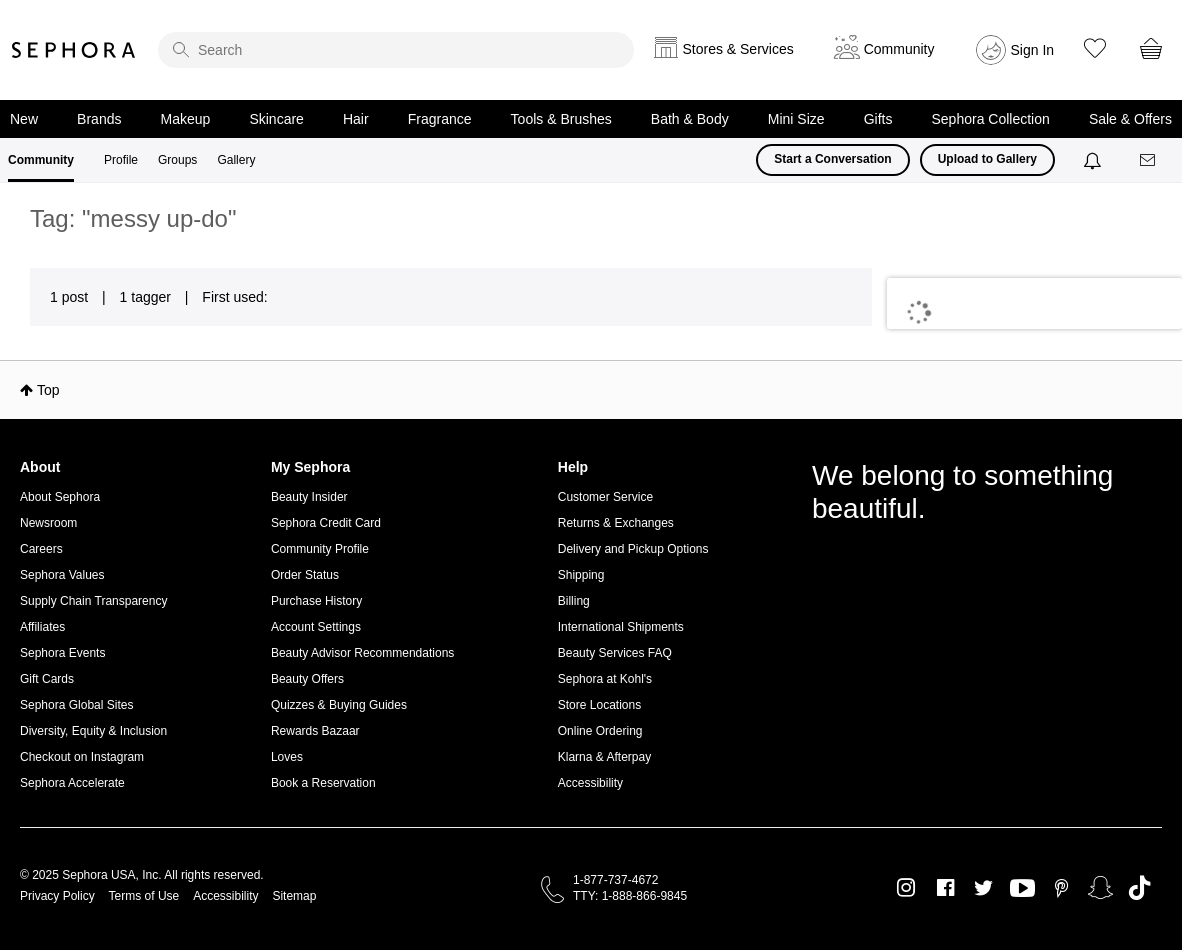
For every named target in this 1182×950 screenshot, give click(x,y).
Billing (574, 601)
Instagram (906, 888)
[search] (396, 50)
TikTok (1139, 888)
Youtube (1022, 889)
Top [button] (48, 390)
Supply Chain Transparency (93, 601)
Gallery (236, 160)
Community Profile (320, 549)
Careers (41, 549)
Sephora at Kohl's (605, 679)
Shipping (581, 575)
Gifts (878, 119)
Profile (121, 160)
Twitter (983, 888)
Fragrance (440, 119)
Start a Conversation (832, 159)
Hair (356, 119)
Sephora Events (62, 653)
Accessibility (590, 783)
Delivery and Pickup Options (633, 549)
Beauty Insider (309, 497)
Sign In (1033, 50)
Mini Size (796, 119)
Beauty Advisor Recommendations (362, 653)
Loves (287, 757)
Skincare (276, 119)
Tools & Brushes (561, 119)
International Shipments (621, 627)
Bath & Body (690, 119)
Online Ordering (600, 731)
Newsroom (48, 523)
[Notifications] (1094, 160)
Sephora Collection (991, 119)
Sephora (74, 50)
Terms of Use (144, 896)
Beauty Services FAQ (615, 653)
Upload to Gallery (987, 159)
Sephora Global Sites (76, 705)
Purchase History (316, 601)
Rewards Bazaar (315, 731)
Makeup (186, 119)
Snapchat (1100, 888)
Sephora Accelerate (72, 783)
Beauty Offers (307, 679)
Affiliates (42, 627)
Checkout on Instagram (82, 757)
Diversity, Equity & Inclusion (93, 731)
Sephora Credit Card (326, 523)
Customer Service (605, 497)
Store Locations (599, 705)
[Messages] (1149, 160)
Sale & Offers (1130, 119)
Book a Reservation (323, 783)
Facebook (945, 888)
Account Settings (316, 627)
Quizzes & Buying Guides (339, 705)
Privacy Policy (57, 896)
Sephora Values (62, 575)
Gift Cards (47, 679)
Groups (177, 160)
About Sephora (60, 497)
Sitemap (294, 896)
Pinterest (1061, 888)
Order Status (305, 575)
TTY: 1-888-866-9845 (630, 896)
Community (41, 160)
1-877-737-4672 (615, 880)
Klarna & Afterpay (604, 757)
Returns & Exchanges (616, 523)
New (24, 119)
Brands (99, 119)
